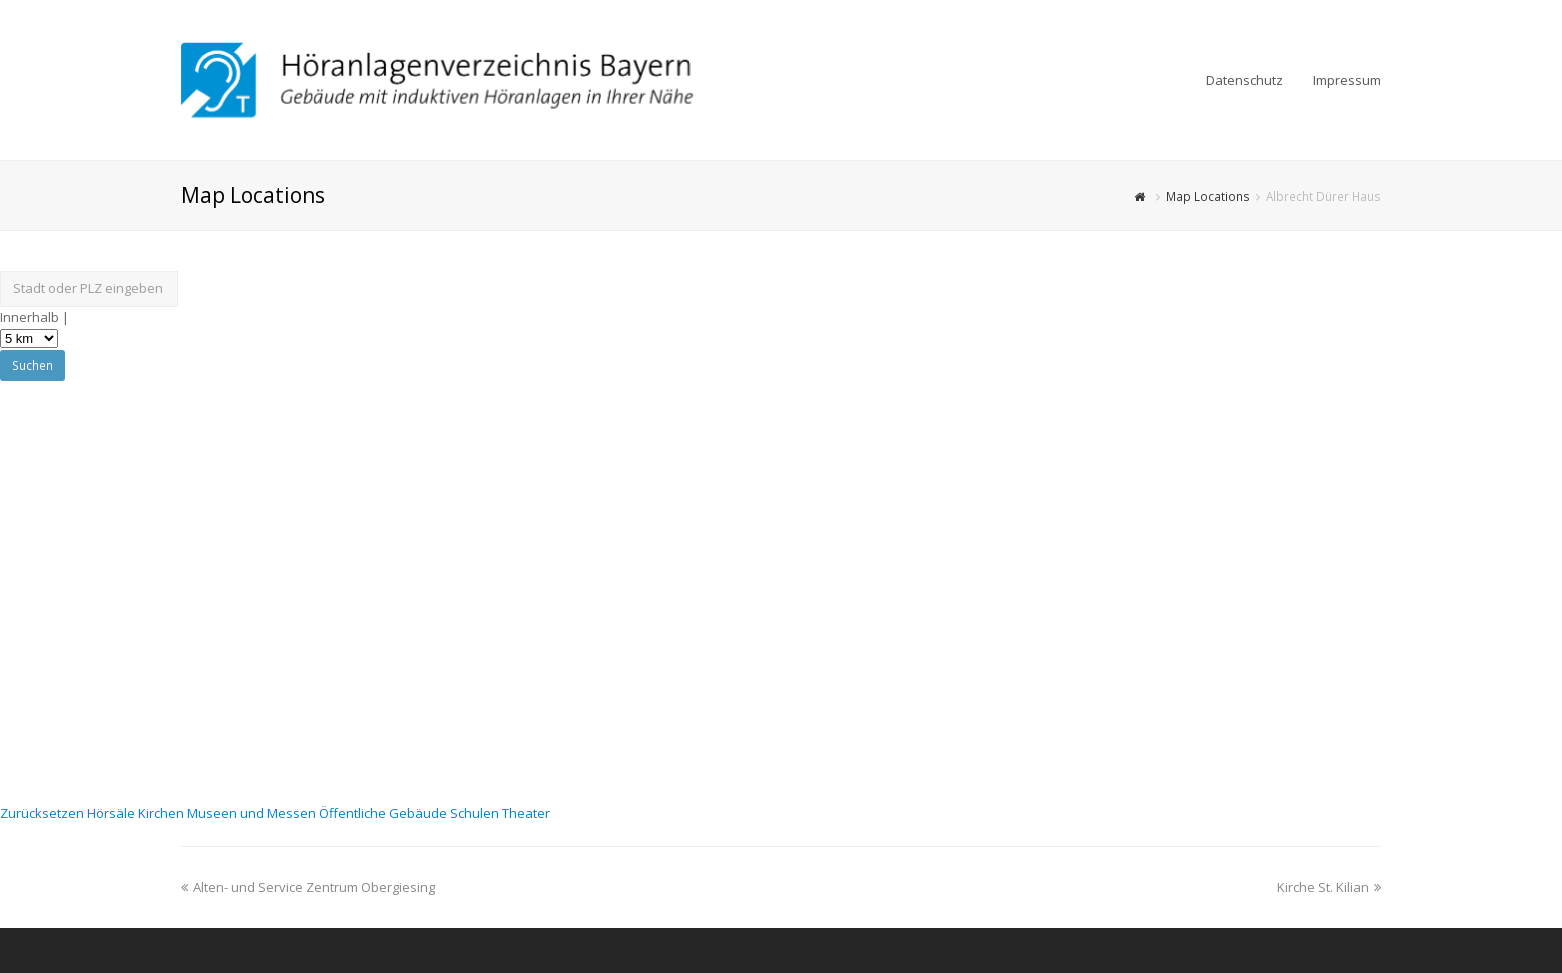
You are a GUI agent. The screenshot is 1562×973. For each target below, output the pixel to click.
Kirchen (162, 813)
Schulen (476, 813)
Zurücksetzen (43, 813)
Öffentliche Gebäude (384, 813)
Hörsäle (112, 813)
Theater (526, 813)
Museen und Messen (253, 813)
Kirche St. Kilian (1329, 887)
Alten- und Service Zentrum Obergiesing (308, 887)
